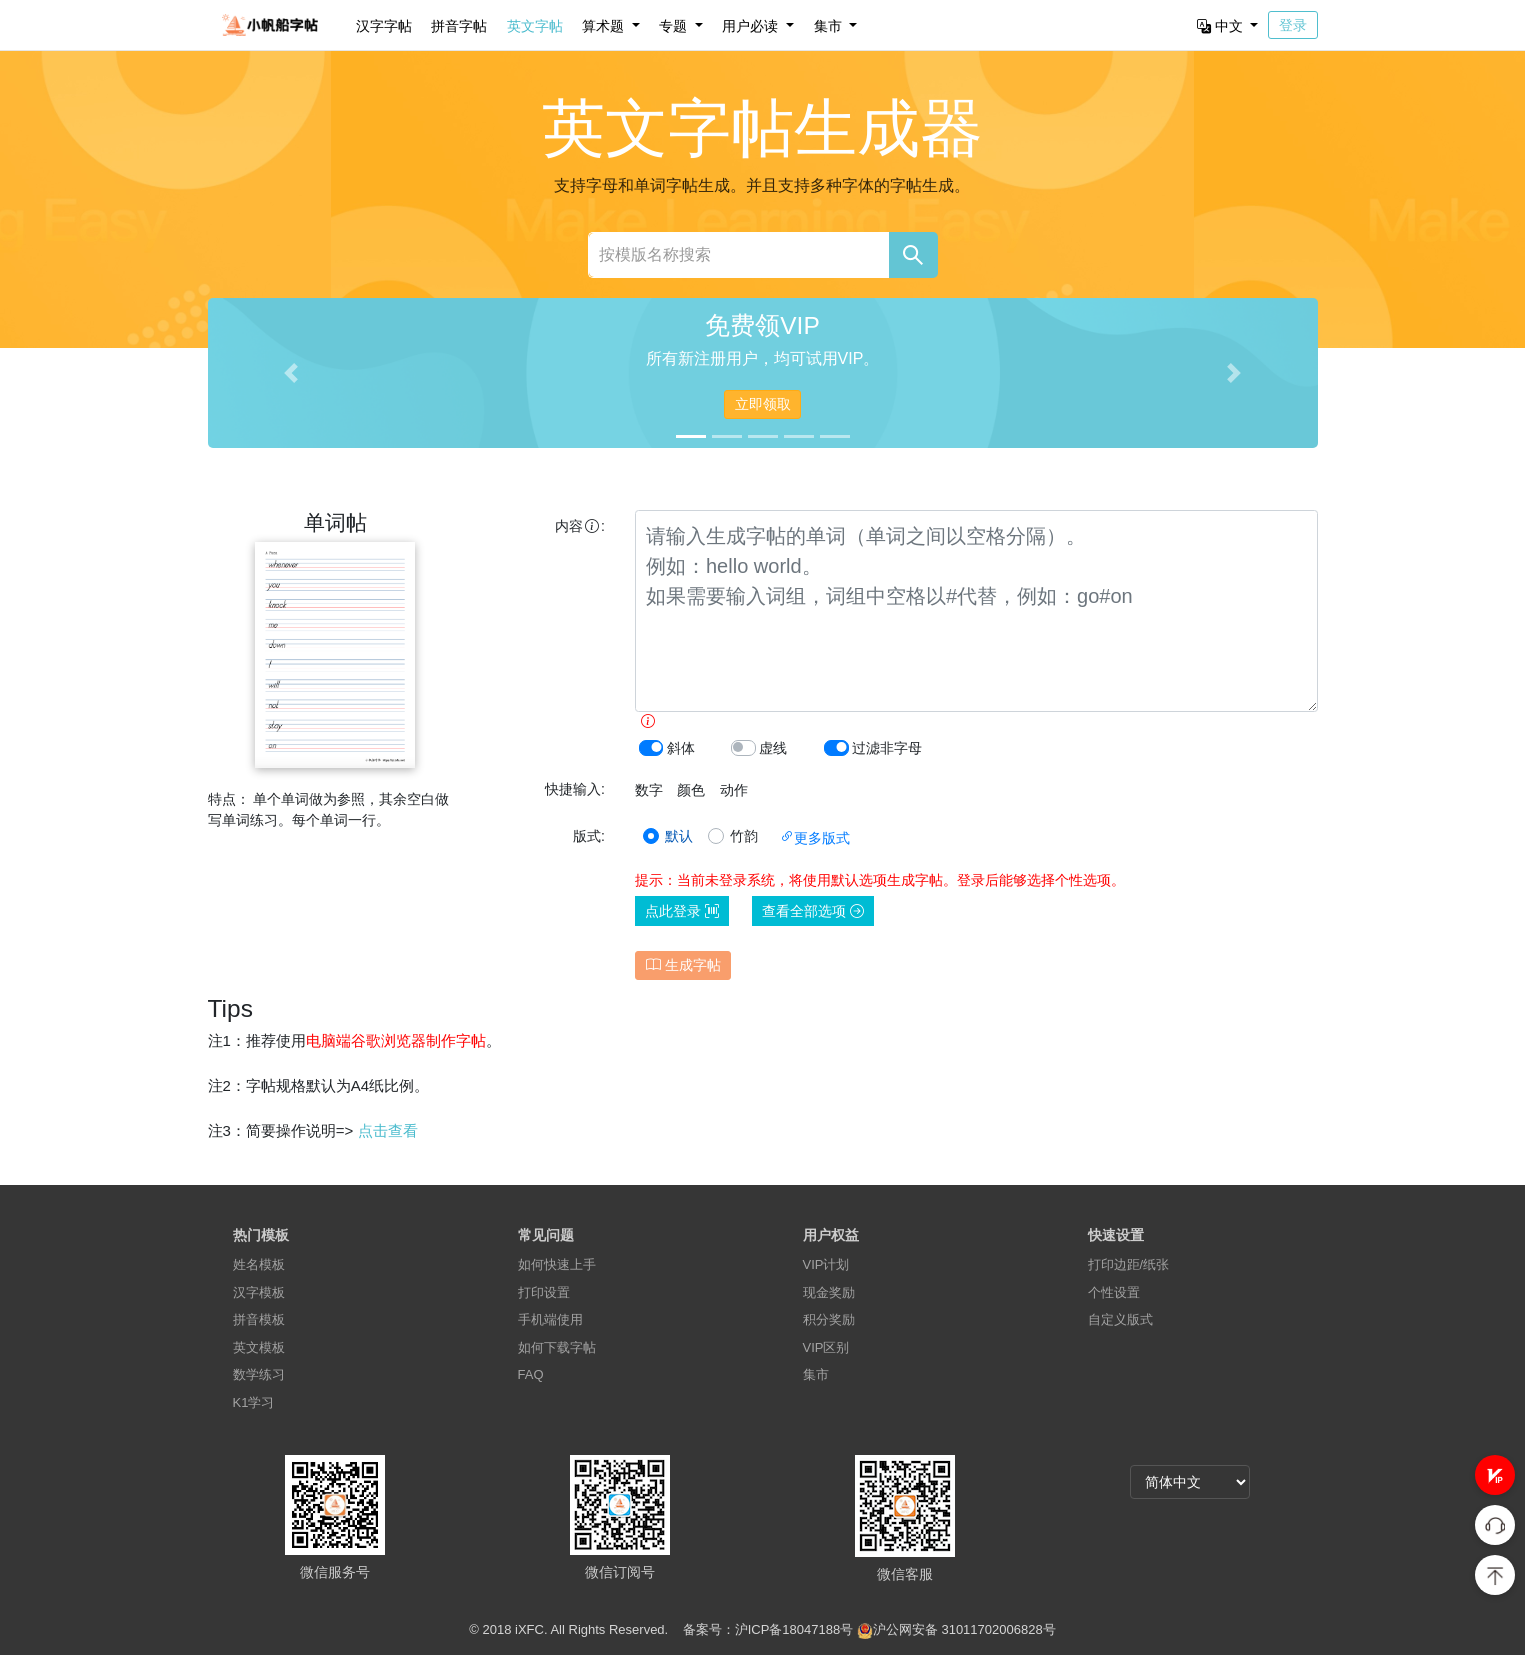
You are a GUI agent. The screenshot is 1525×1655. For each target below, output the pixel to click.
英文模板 (259, 1347)
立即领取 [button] (763, 404)
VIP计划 (826, 1264)
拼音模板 (259, 1319)
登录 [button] (1293, 25)
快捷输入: (575, 789)
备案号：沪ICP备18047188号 (768, 1629)
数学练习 (259, 1374)
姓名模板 (259, 1264)
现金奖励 (829, 1292)
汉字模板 (259, 1292)
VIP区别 (826, 1347)
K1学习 (254, 1402)
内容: (580, 526)
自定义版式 (1120, 1319)
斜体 (681, 748)
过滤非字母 (887, 748)
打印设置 (544, 1292)
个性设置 (1114, 1292)
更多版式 (815, 838)
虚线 (773, 748)
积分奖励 (829, 1319)
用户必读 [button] (752, 26)
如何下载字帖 (557, 1347)
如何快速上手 (557, 1264)
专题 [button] (675, 26)
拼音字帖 (459, 26)
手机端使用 (550, 1319)
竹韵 (744, 836)
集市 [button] (830, 26)
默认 (679, 836)
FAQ (531, 1374)
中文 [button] (1222, 26)
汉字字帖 (384, 26)
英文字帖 (535, 26)
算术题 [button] (605, 26)
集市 (816, 1374)
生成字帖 (683, 965)
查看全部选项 (813, 911)
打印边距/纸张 (1129, 1264)
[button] (1495, 1475)
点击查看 (388, 1130)
